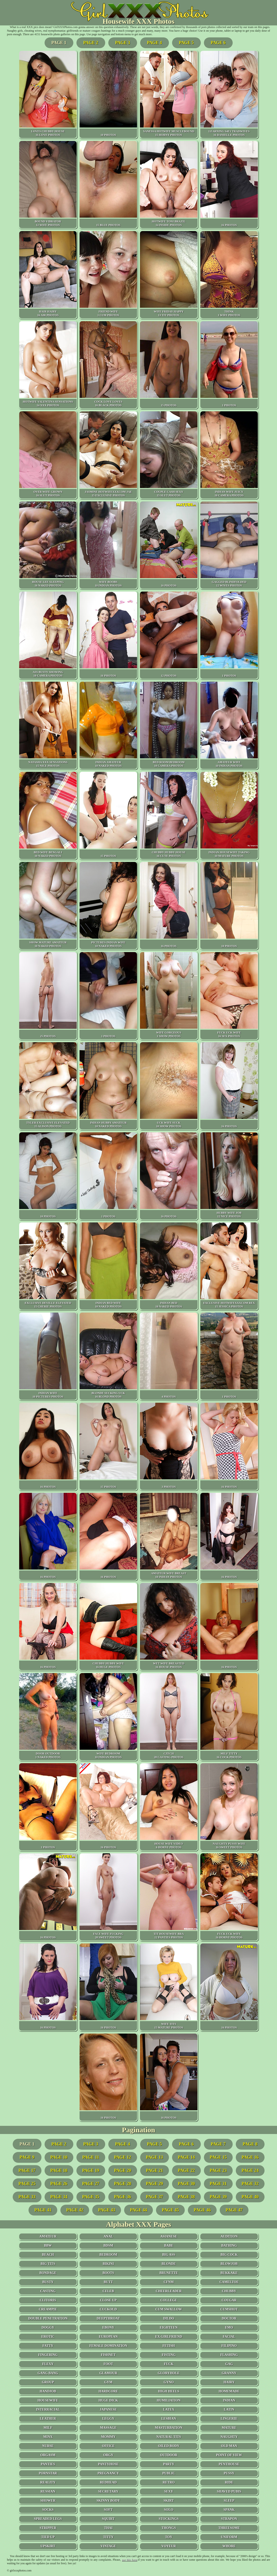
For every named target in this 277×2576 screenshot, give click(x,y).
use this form (129, 2559)
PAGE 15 (218, 2157)
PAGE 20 (122, 2170)
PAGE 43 (106, 2210)
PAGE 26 (58, 2183)
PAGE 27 (90, 2183)
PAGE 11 (90, 2157)
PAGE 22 (186, 2170)
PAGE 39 (218, 2196)
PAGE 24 (250, 2170)
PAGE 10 (58, 2157)
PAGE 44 (138, 2210)
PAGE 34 (58, 2196)
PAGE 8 (249, 2144)
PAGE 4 (154, 42)
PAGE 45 (170, 2210)
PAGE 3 (122, 42)
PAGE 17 (26, 2170)
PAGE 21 (154, 2170)
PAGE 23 (218, 2170)
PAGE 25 (26, 2183)
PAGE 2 (90, 42)
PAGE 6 (218, 42)
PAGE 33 (26, 2196)
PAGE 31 (218, 2183)
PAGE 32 (250, 2183)
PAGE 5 (186, 42)
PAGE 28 (122, 2183)
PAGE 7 (218, 2144)
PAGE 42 (74, 2210)
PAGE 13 (154, 2157)
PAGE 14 (186, 2157)
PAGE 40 (250, 2196)
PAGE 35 (90, 2196)
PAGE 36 (122, 2196)
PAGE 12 (122, 2157)
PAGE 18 (58, 2170)
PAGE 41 (42, 2210)
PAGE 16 (250, 2157)
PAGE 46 (202, 2210)
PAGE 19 (90, 2170)
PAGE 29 (154, 2183)
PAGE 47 (233, 2210)
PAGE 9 (26, 2157)
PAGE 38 (186, 2196)
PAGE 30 (186, 2183)
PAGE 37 (154, 2196)
